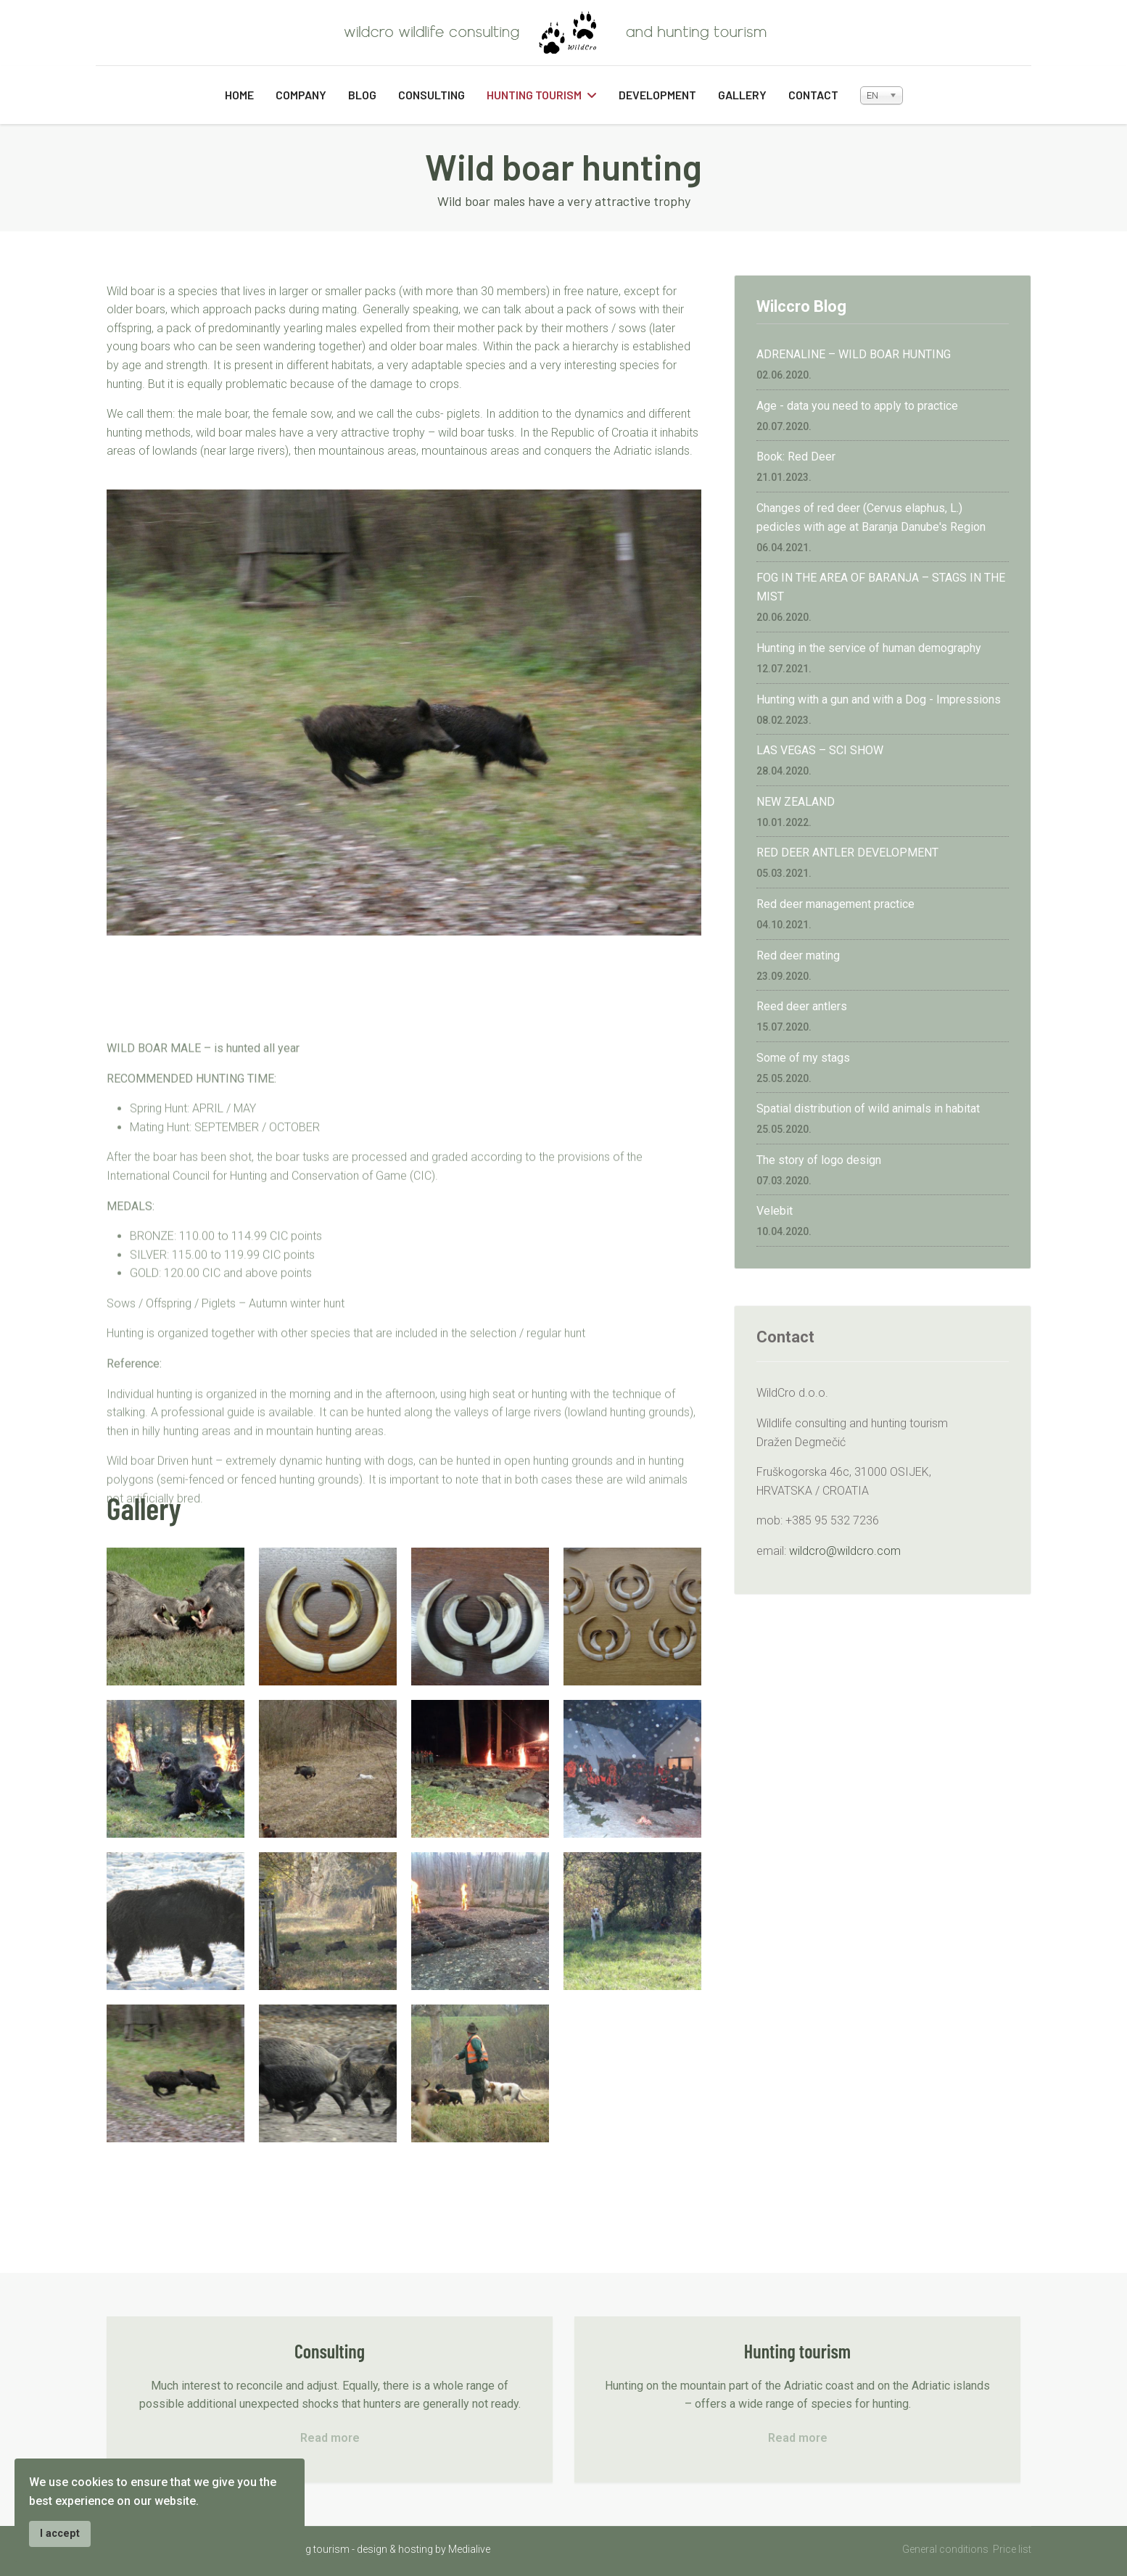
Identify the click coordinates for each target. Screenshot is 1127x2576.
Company (301, 95)
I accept (60, 2533)
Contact (813, 95)
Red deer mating (798, 955)
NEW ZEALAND (795, 802)
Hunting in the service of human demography (868, 648)
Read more (330, 2438)
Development (657, 95)
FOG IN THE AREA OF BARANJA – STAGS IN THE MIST (880, 587)
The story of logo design (818, 1160)
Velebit (774, 1211)
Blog (362, 95)
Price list (1012, 2549)
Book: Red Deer (795, 456)
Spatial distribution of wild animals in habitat (868, 1108)
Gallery (742, 95)
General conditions (945, 2549)
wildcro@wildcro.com (845, 1551)
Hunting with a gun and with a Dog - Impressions (878, 699)
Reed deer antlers (801, 1006)
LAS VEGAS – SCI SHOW (819, 750)
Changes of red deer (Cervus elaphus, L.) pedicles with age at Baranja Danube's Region (871, 517)
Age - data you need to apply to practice (857, 406)
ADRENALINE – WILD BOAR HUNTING (853, 354)
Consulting (431, 95)
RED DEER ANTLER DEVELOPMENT (847, 852)
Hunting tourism (534, 95)
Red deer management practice (835, 904)
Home (239, 95)
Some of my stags (803, 1058)
